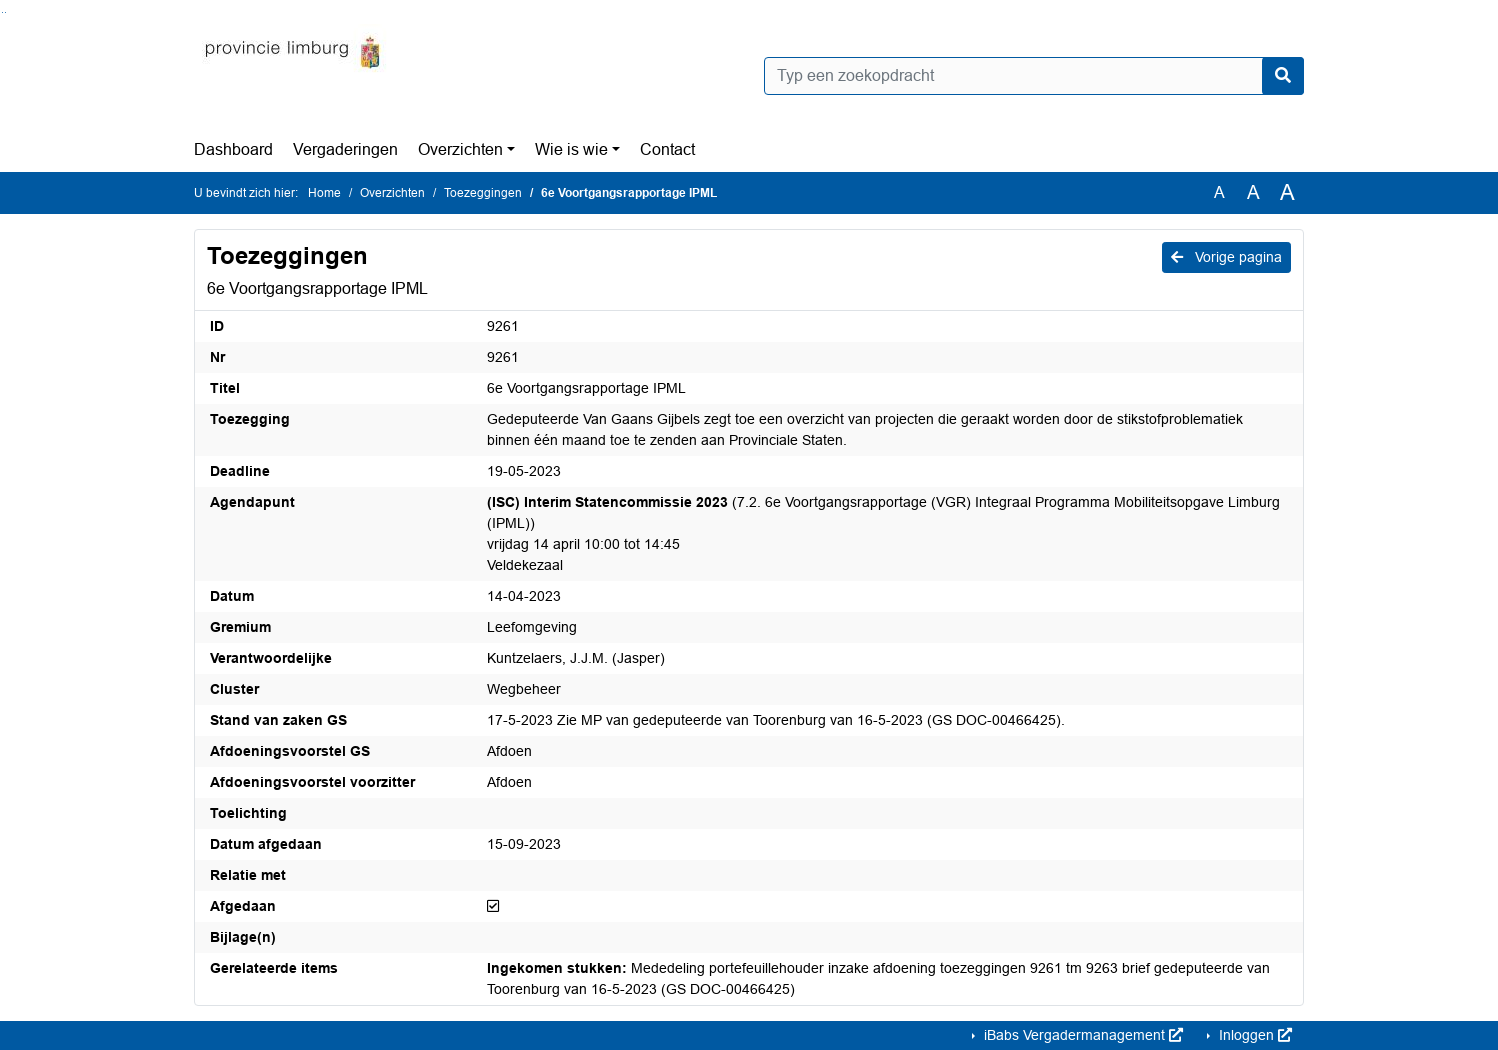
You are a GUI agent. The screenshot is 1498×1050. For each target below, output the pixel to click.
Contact (667, 149)
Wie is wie (571, 149)
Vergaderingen (345, 149)
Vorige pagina (1226, 257)
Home (324, 193)
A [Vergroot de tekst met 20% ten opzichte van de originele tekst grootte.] (1253, 192)
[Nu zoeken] (1283, 76)
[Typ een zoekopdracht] (1034, 76)
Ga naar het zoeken (2, 12)
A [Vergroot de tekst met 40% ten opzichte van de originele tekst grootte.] (1287, 193)
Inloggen (1253, 1035)
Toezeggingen (483, 193)
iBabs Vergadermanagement (1081, 1035)
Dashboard (233, 149)
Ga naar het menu (5, 12)
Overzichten (460, 149)
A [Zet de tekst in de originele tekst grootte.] (1219, 192)
